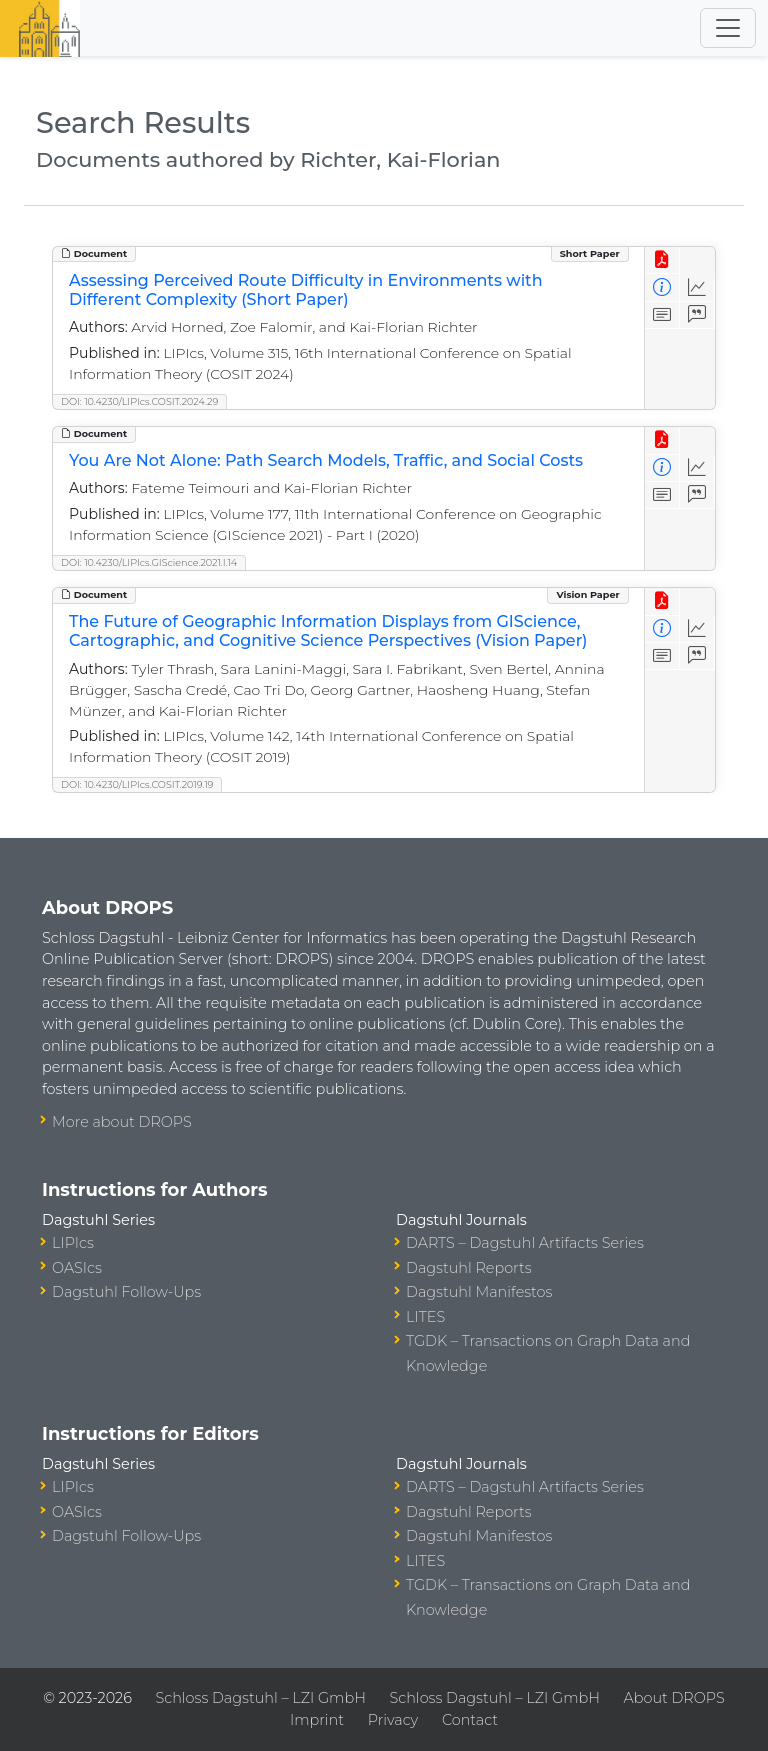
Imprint (317, 1720)
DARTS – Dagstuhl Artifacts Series (525, 1243)
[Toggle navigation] (728, 28)
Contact (470, 1720)
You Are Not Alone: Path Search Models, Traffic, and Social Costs (326, 460)
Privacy (393, 1720)
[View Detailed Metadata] (662, 287)
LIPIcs (73, 1243)
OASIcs (77, 1268)
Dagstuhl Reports (469, 1268)
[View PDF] (662, 260)
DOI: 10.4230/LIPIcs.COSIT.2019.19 (137, 784)
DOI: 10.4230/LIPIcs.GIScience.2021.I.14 (149, 562)
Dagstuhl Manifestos (479, 1292)
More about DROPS (122, 1122)
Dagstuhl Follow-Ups (126, 1292)
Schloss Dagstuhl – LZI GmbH (261, 1698)
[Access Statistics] (697, 287)
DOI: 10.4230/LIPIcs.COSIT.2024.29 (139, 401)
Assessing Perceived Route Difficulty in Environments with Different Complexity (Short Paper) (306, 290)
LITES (425, 1317)
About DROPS (674, 1698)
